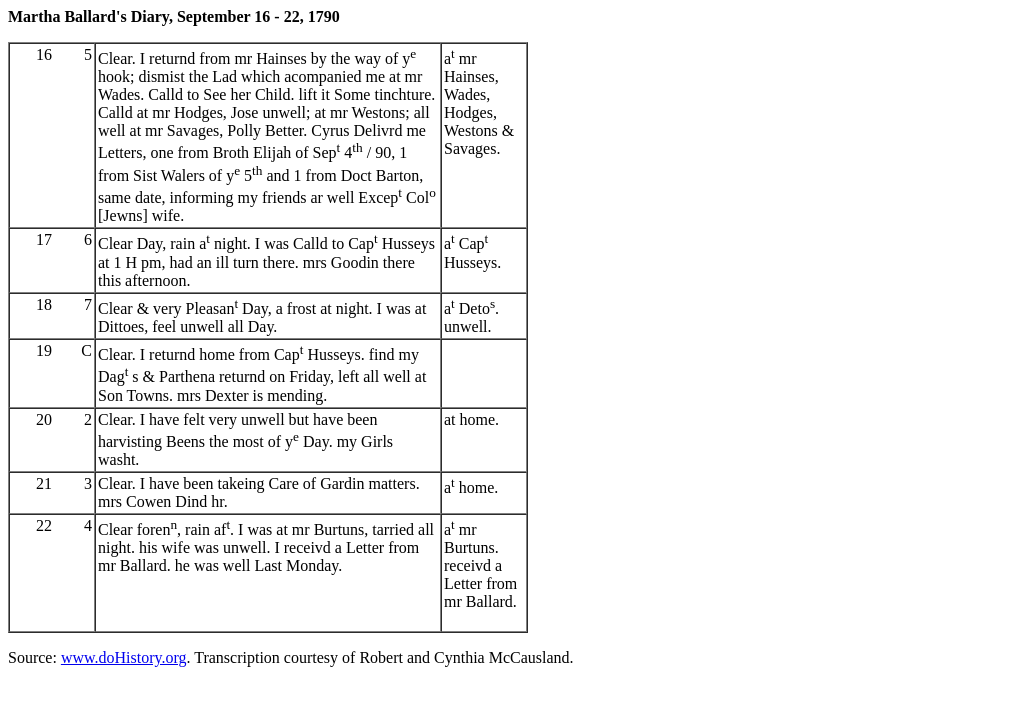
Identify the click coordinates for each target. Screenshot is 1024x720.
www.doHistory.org (124, 657)
